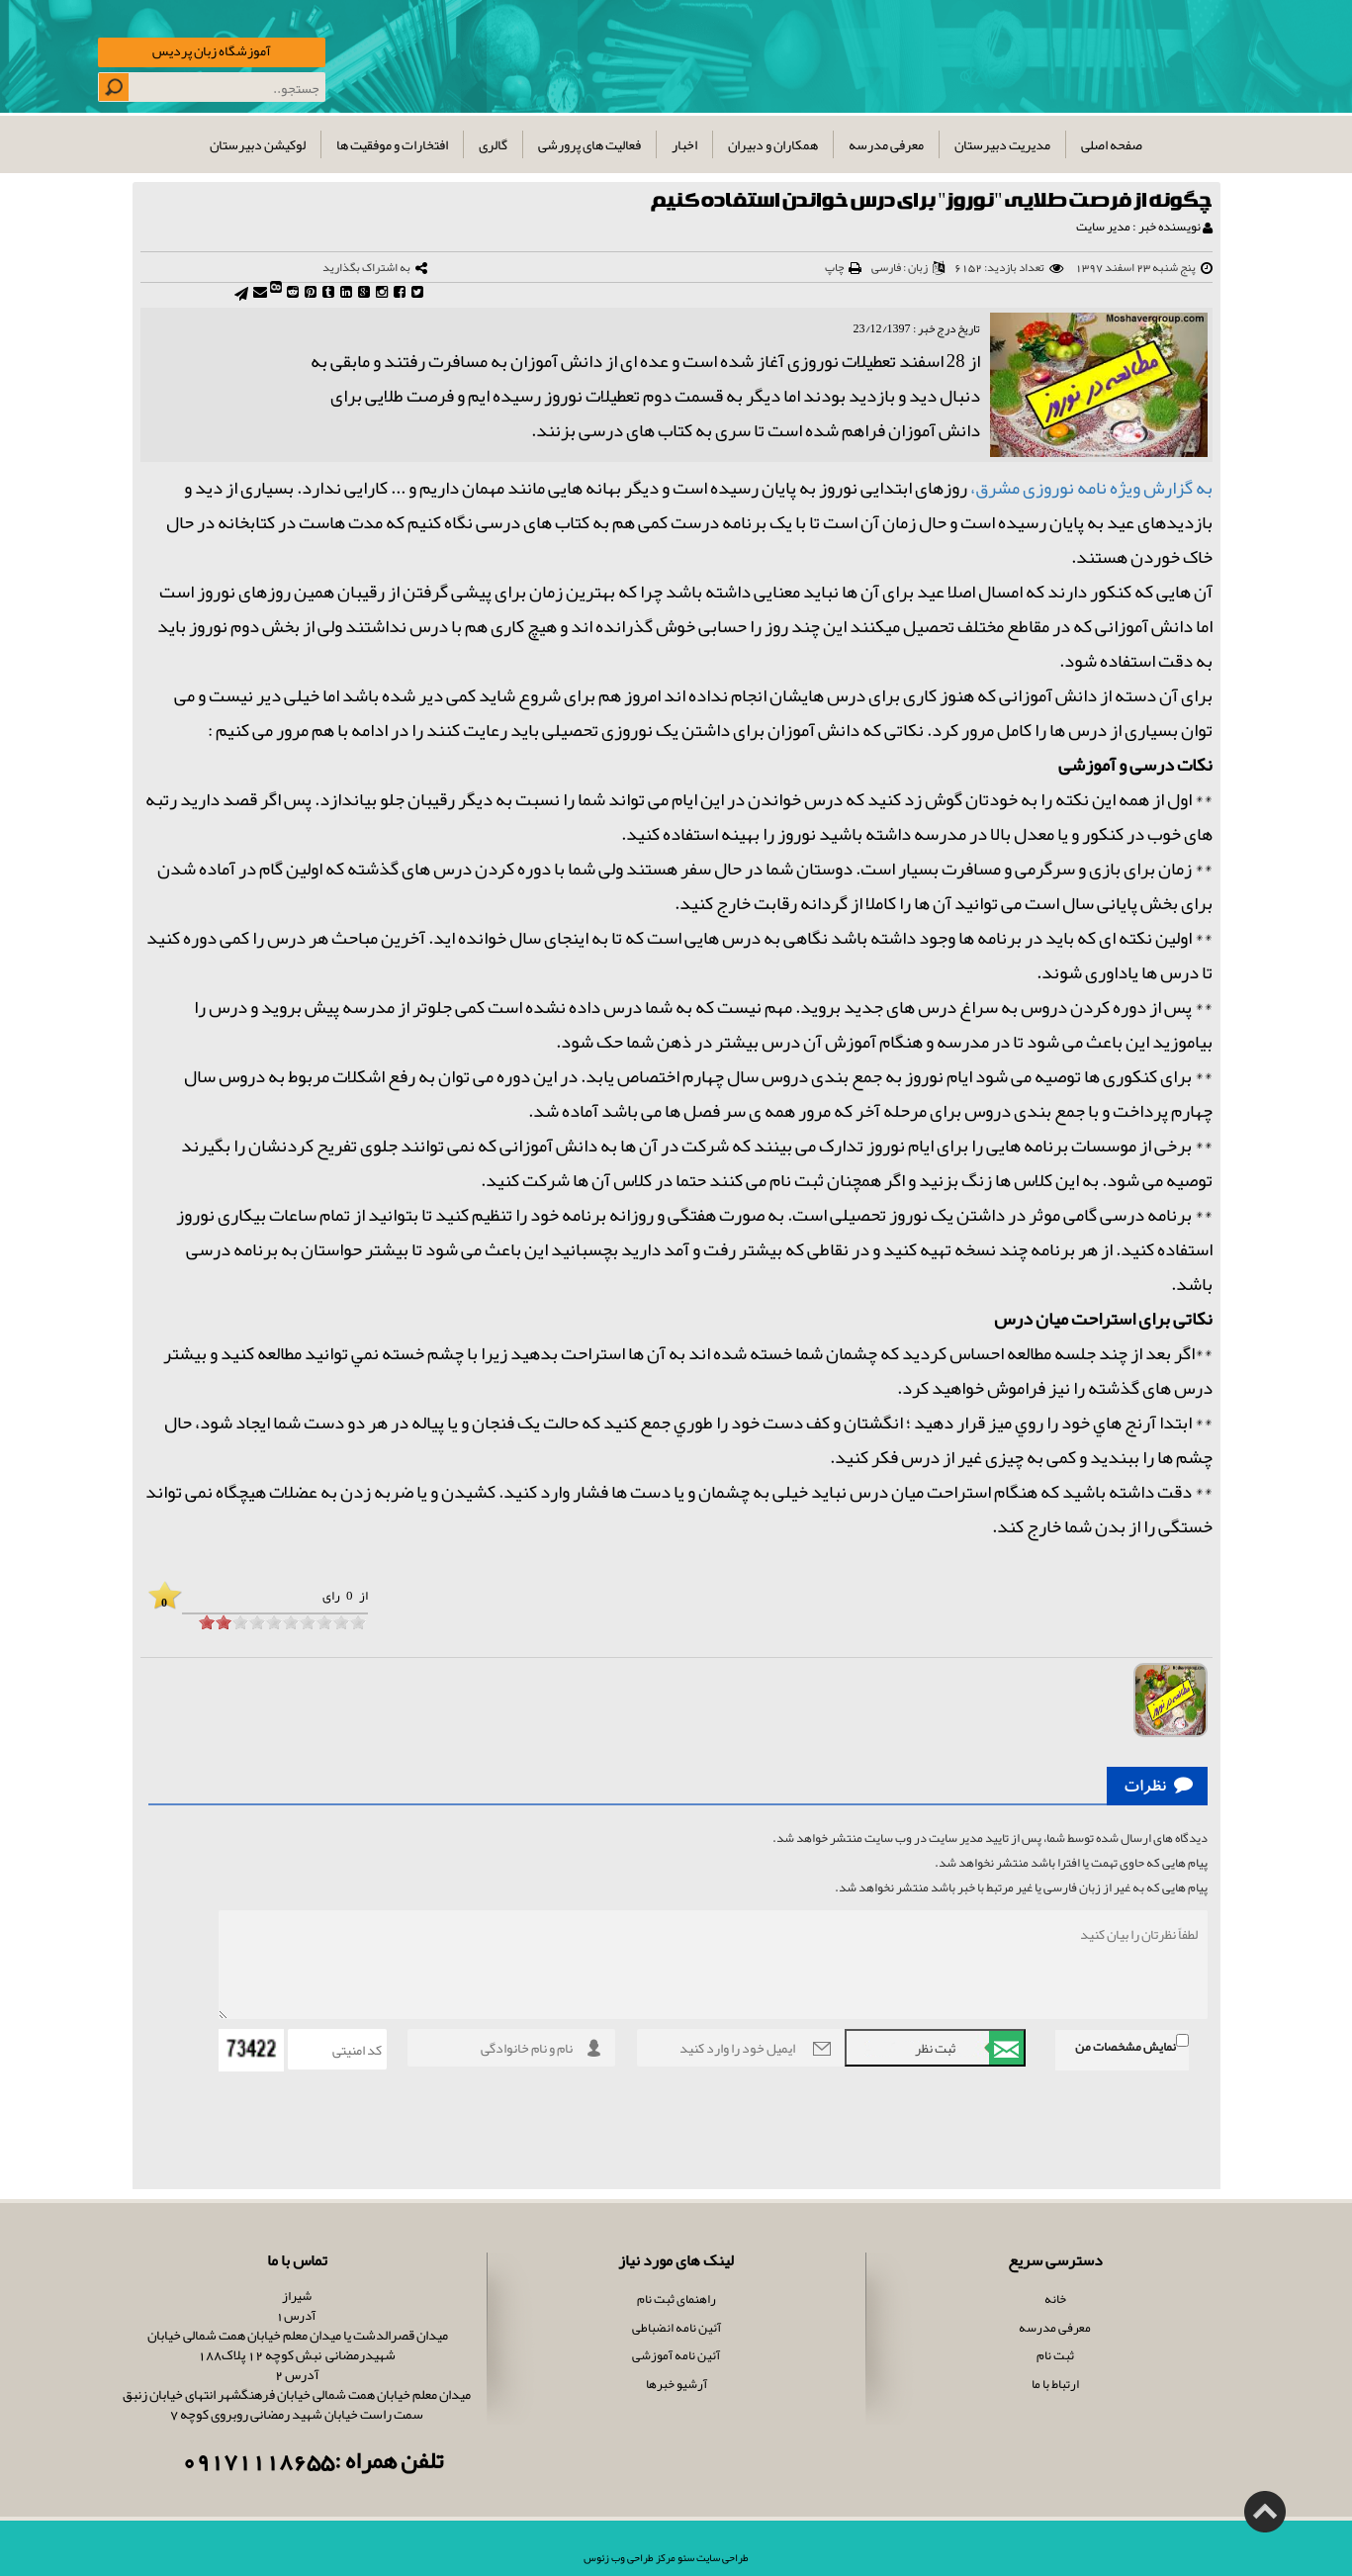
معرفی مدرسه (886, 144)
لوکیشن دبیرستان (258, 144)
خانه (1055, 2299)
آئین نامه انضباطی (676, 2328)
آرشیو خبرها (676, 2384)
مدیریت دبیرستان (1002, 144)
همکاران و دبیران (773, 144)
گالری (493, 144)
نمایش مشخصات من (1125, 2047)
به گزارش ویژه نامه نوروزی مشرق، (1091, 487)
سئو (685, 2557)
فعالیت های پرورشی (589, 144)
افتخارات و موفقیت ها (392, 144)
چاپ (834, 267)
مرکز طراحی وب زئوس (630, 2557)
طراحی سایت (721, 2557)
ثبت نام (1055, 2355)
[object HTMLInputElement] (207, 1621)
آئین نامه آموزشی (676, 2355)
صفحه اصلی (1111, 144)
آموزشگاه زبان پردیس (211, 50)
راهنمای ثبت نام (676, 2299)
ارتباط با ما (1055, 2384)
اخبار (684, 144)
